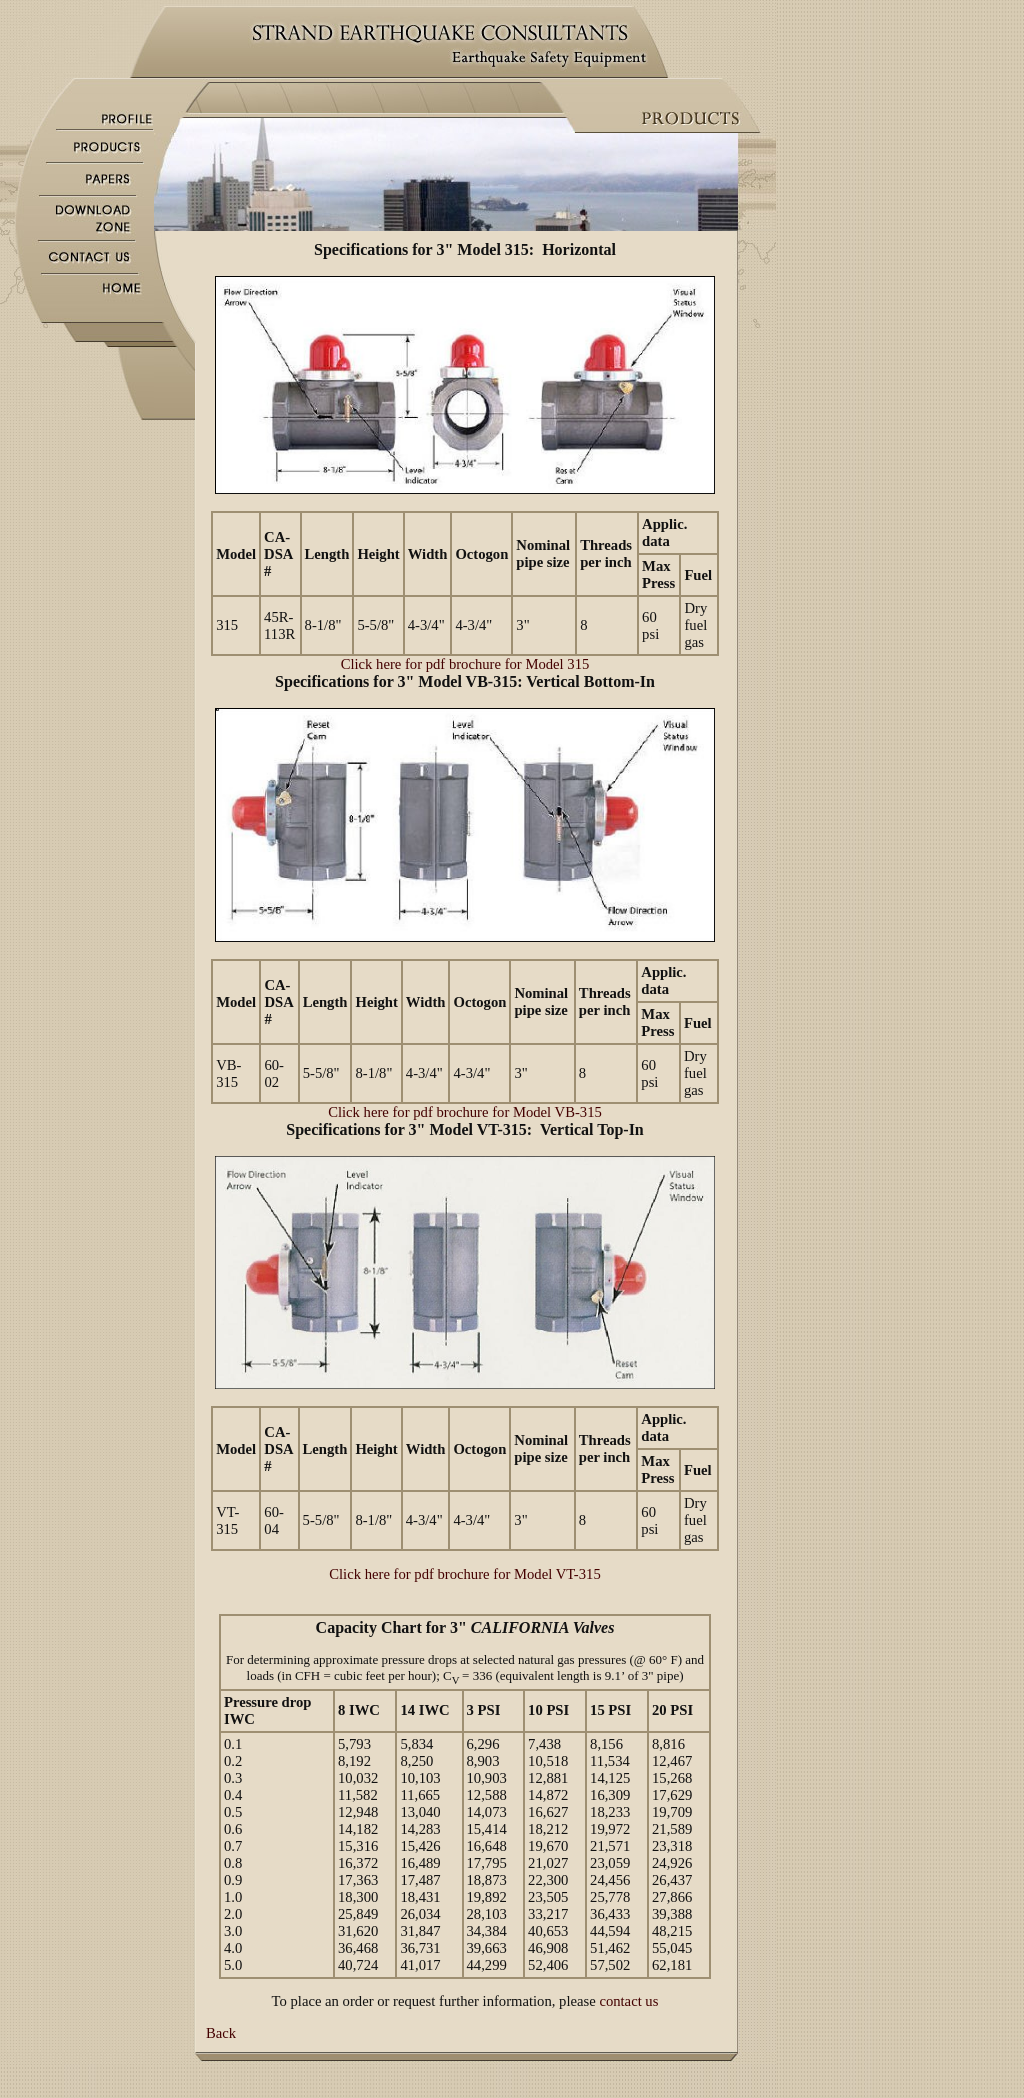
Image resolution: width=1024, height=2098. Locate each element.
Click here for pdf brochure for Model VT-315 (464, 1574)
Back (221, 2033)
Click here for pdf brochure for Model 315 (465, 664)
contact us (628, 2001)
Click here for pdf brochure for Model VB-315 (465, 1112)
